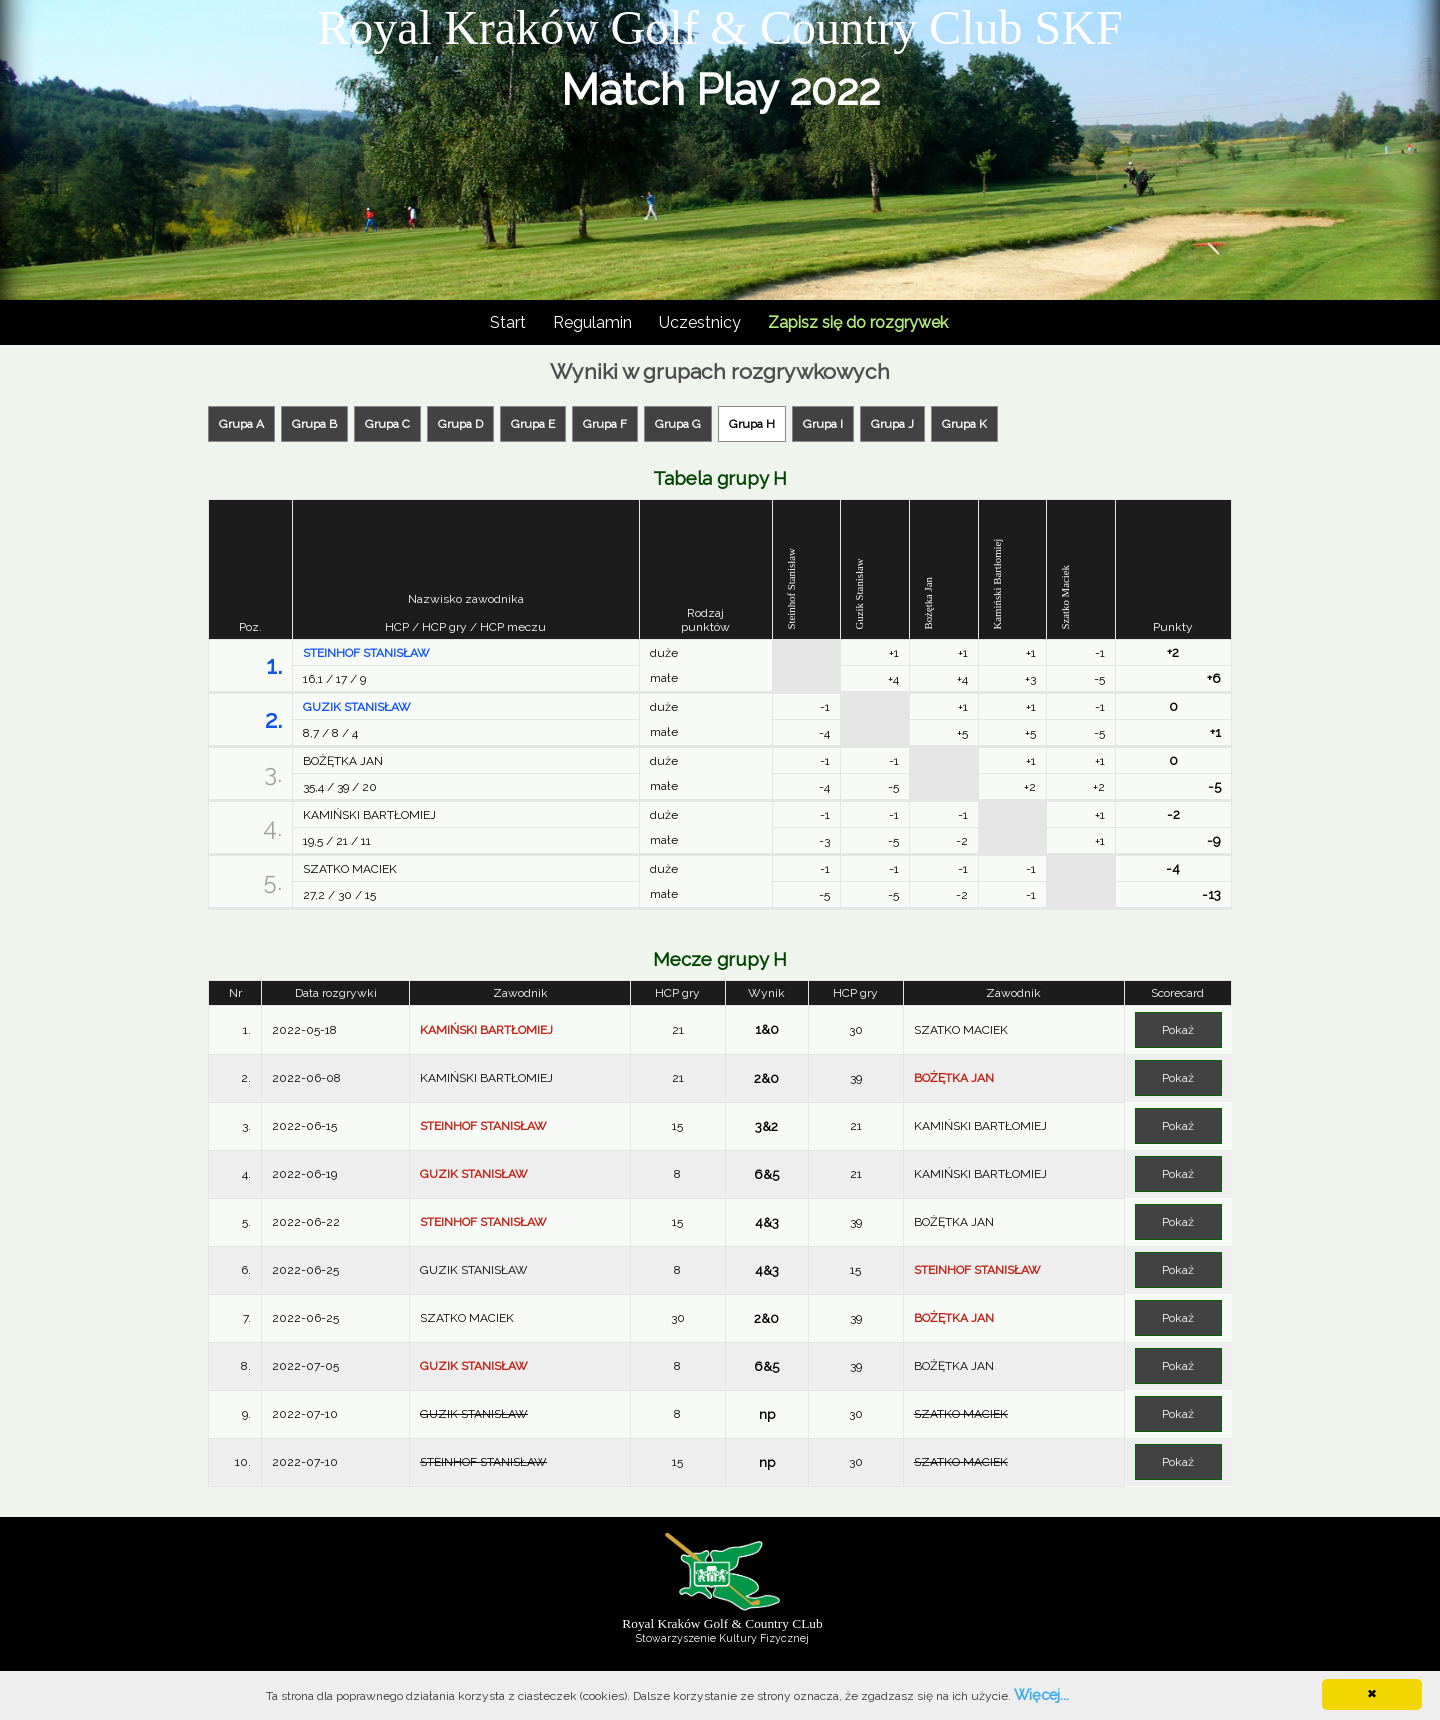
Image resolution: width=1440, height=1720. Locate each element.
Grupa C (387, 424)
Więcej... (1041, 1694)
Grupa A (241, 424)
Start (508, 322)
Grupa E (533, 424)
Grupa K (964, 424)
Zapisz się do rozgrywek (858, 322)
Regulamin (592, 322)
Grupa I (823, 424)
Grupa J (892, 424)
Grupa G (678, 424)
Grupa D (460, 424)
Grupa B (314, 424)
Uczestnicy (700, 322)
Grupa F (605, 424)
